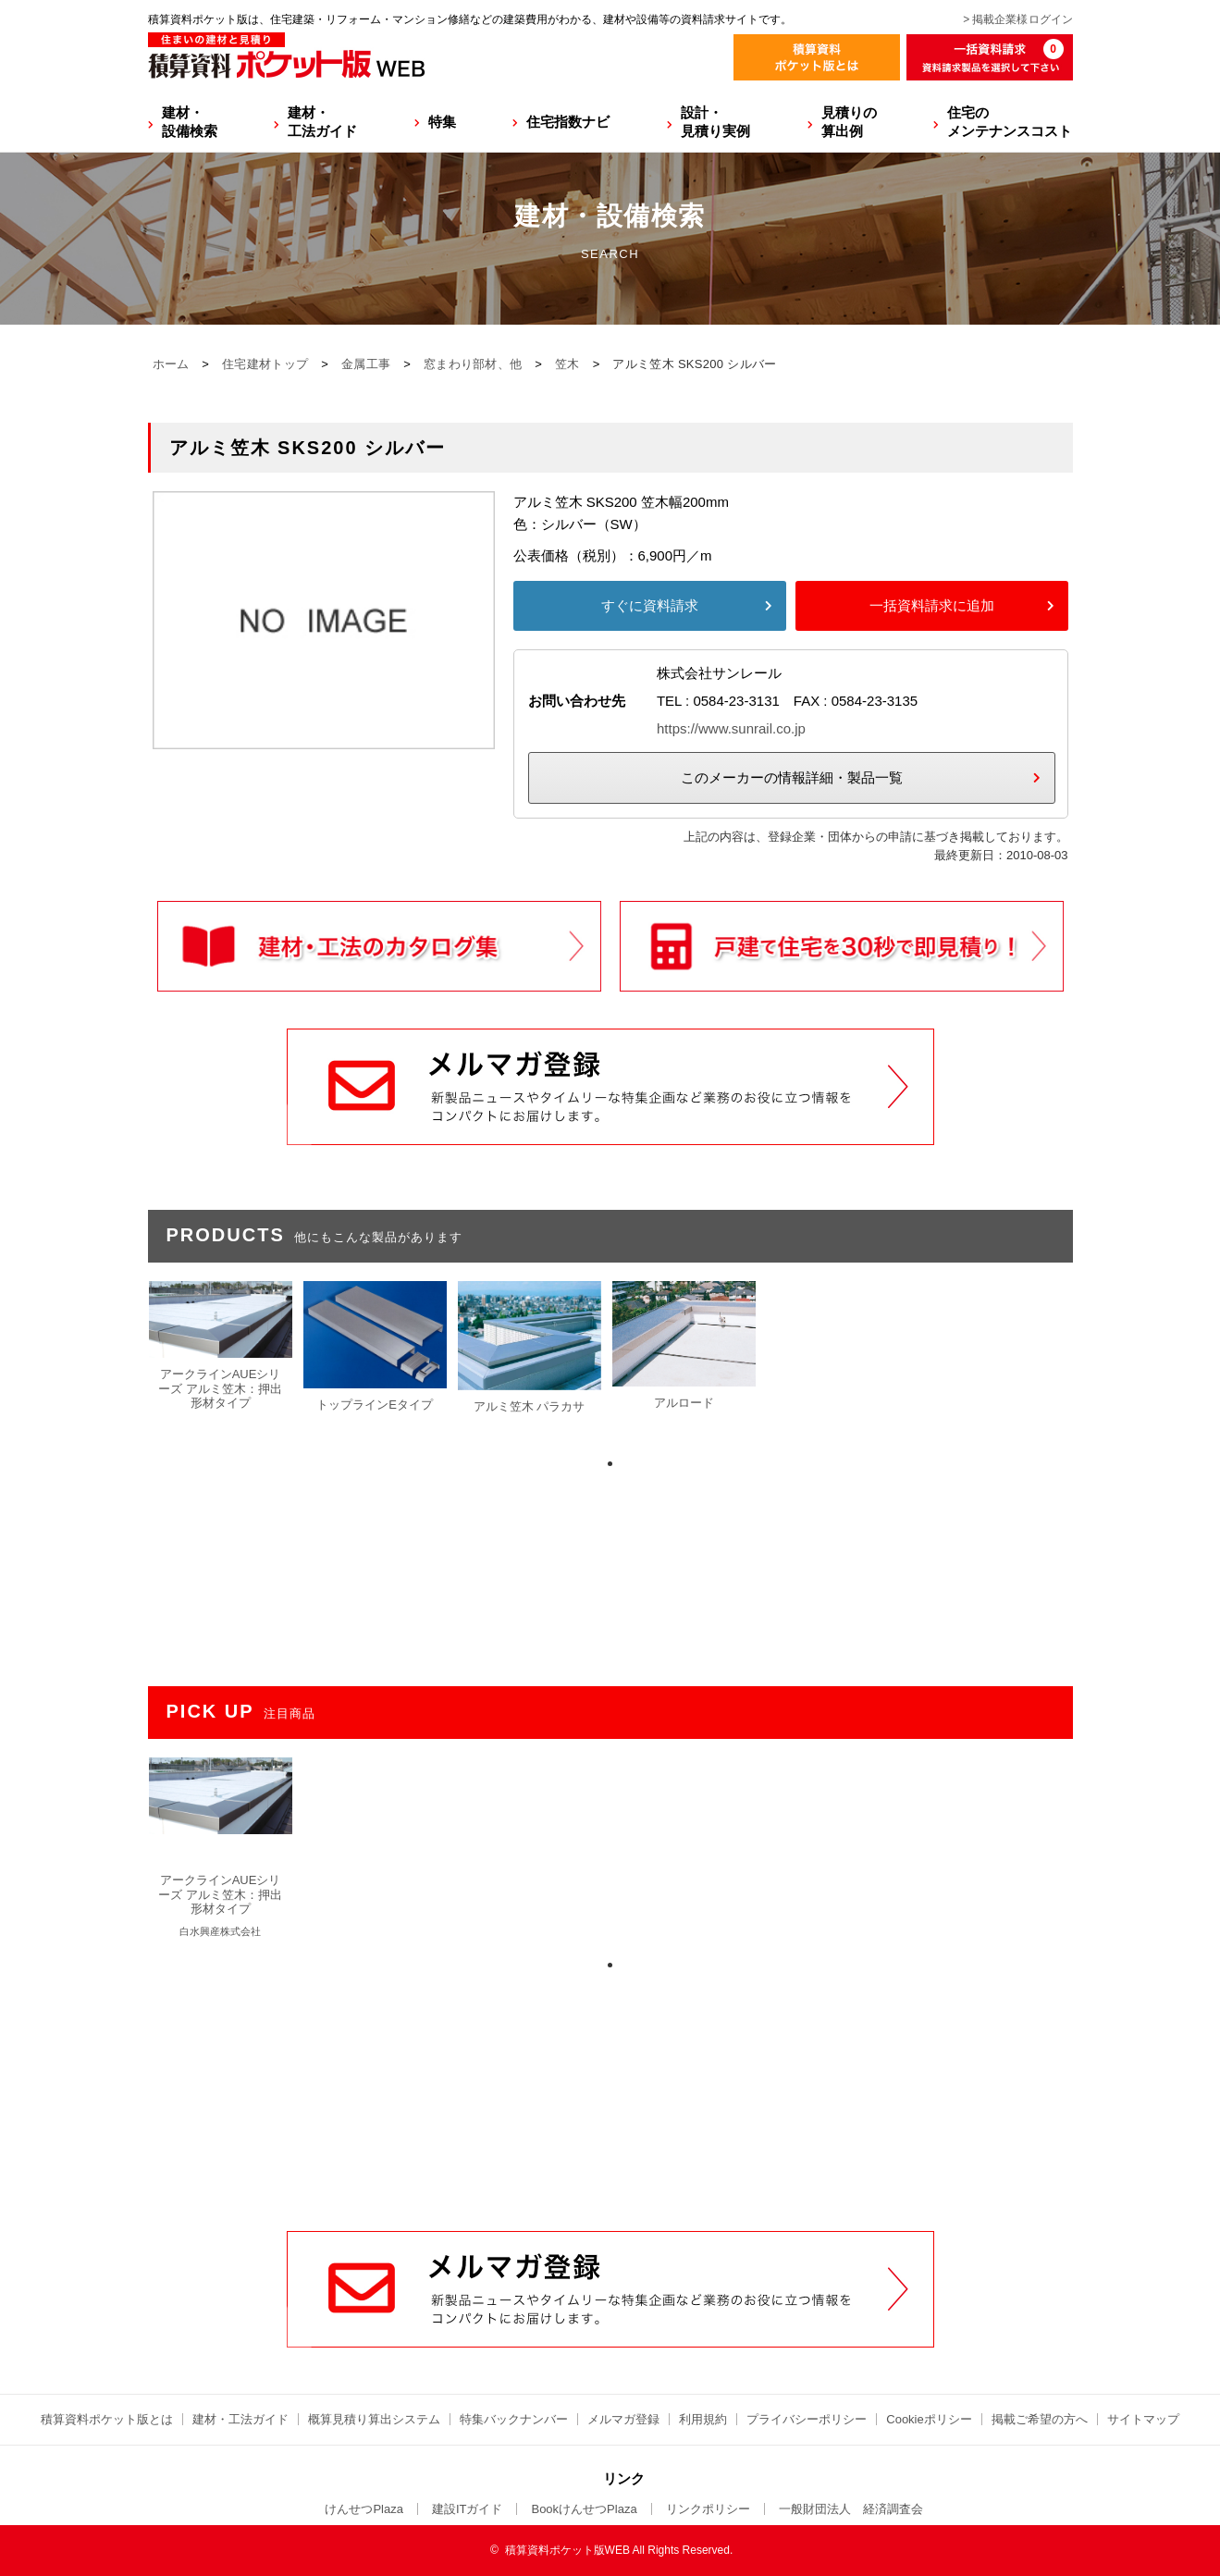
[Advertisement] (610, 2090)
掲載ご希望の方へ (1040, 2419)
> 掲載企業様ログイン (1017, 19)
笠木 (567, 364)
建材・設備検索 (189, 122)
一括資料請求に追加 (931, 605)
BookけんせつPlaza (583, 2509)
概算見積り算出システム (374, 2419)
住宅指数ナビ (568, 121)
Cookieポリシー (928, 2419)
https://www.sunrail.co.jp (731, 728)
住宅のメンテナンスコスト (1009, 122)
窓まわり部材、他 (473, 364)
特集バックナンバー (514, 2419)
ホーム (171, 364)
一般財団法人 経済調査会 (851, 2509)
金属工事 (365, 364)
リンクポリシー (708, 2509)
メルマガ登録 (623, 2419)
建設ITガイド (467, 2509)
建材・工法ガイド (322, 122)
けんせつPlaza (364, 2509)
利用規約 (703, 2419)
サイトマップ (1143, 2419)
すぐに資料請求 (649, 605)
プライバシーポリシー (806, 2419)
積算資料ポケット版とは (107, 2419)
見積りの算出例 (849, 122)
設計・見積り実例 (715, 122)
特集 (442, 121)
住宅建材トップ (265, 364)
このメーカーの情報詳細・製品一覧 (792, 777)
